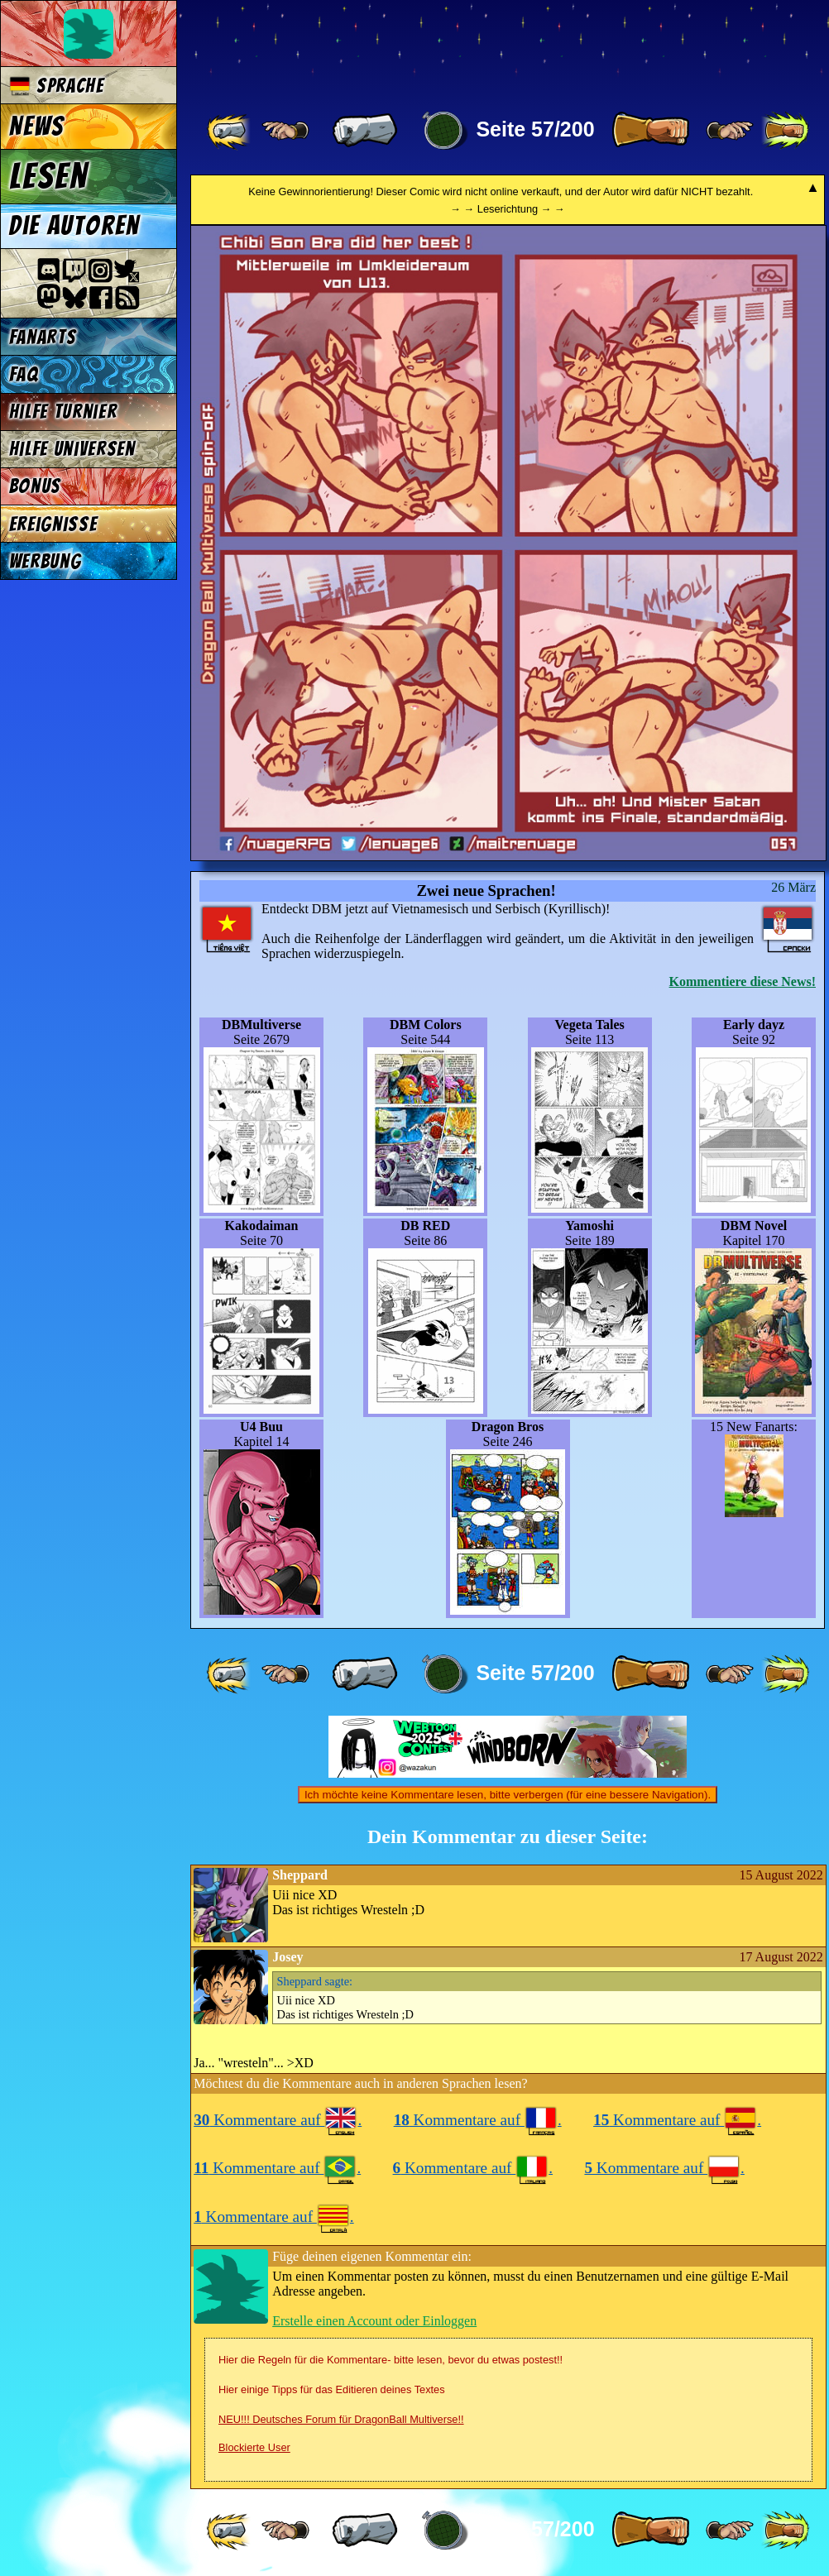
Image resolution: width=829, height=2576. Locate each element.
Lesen (49, 176)
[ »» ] (785, 130)
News (37, 127)
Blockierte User (254, 2447)
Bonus (35, 486)
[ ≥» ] (730, 130)
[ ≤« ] (285, 130)
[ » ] (650, 130)
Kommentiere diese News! (742, 981)
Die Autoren (74, 226)
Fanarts (43, 337)
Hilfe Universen (72, 448)
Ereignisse (53, 524)
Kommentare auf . (278, 2119)
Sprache (56, 85)
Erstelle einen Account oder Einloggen (374, 2321)
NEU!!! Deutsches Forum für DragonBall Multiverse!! (341, 2419)
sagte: (315, 1981)
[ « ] (364, 130)
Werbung (45, 561)
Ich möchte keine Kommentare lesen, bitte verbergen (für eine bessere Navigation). (507, 1794)
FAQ (24, 374)
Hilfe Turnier (63, 411)
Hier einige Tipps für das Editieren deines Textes (331, 2389)
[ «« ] (230, 130)
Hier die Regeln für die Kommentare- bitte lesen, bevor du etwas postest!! (390, 2359)
